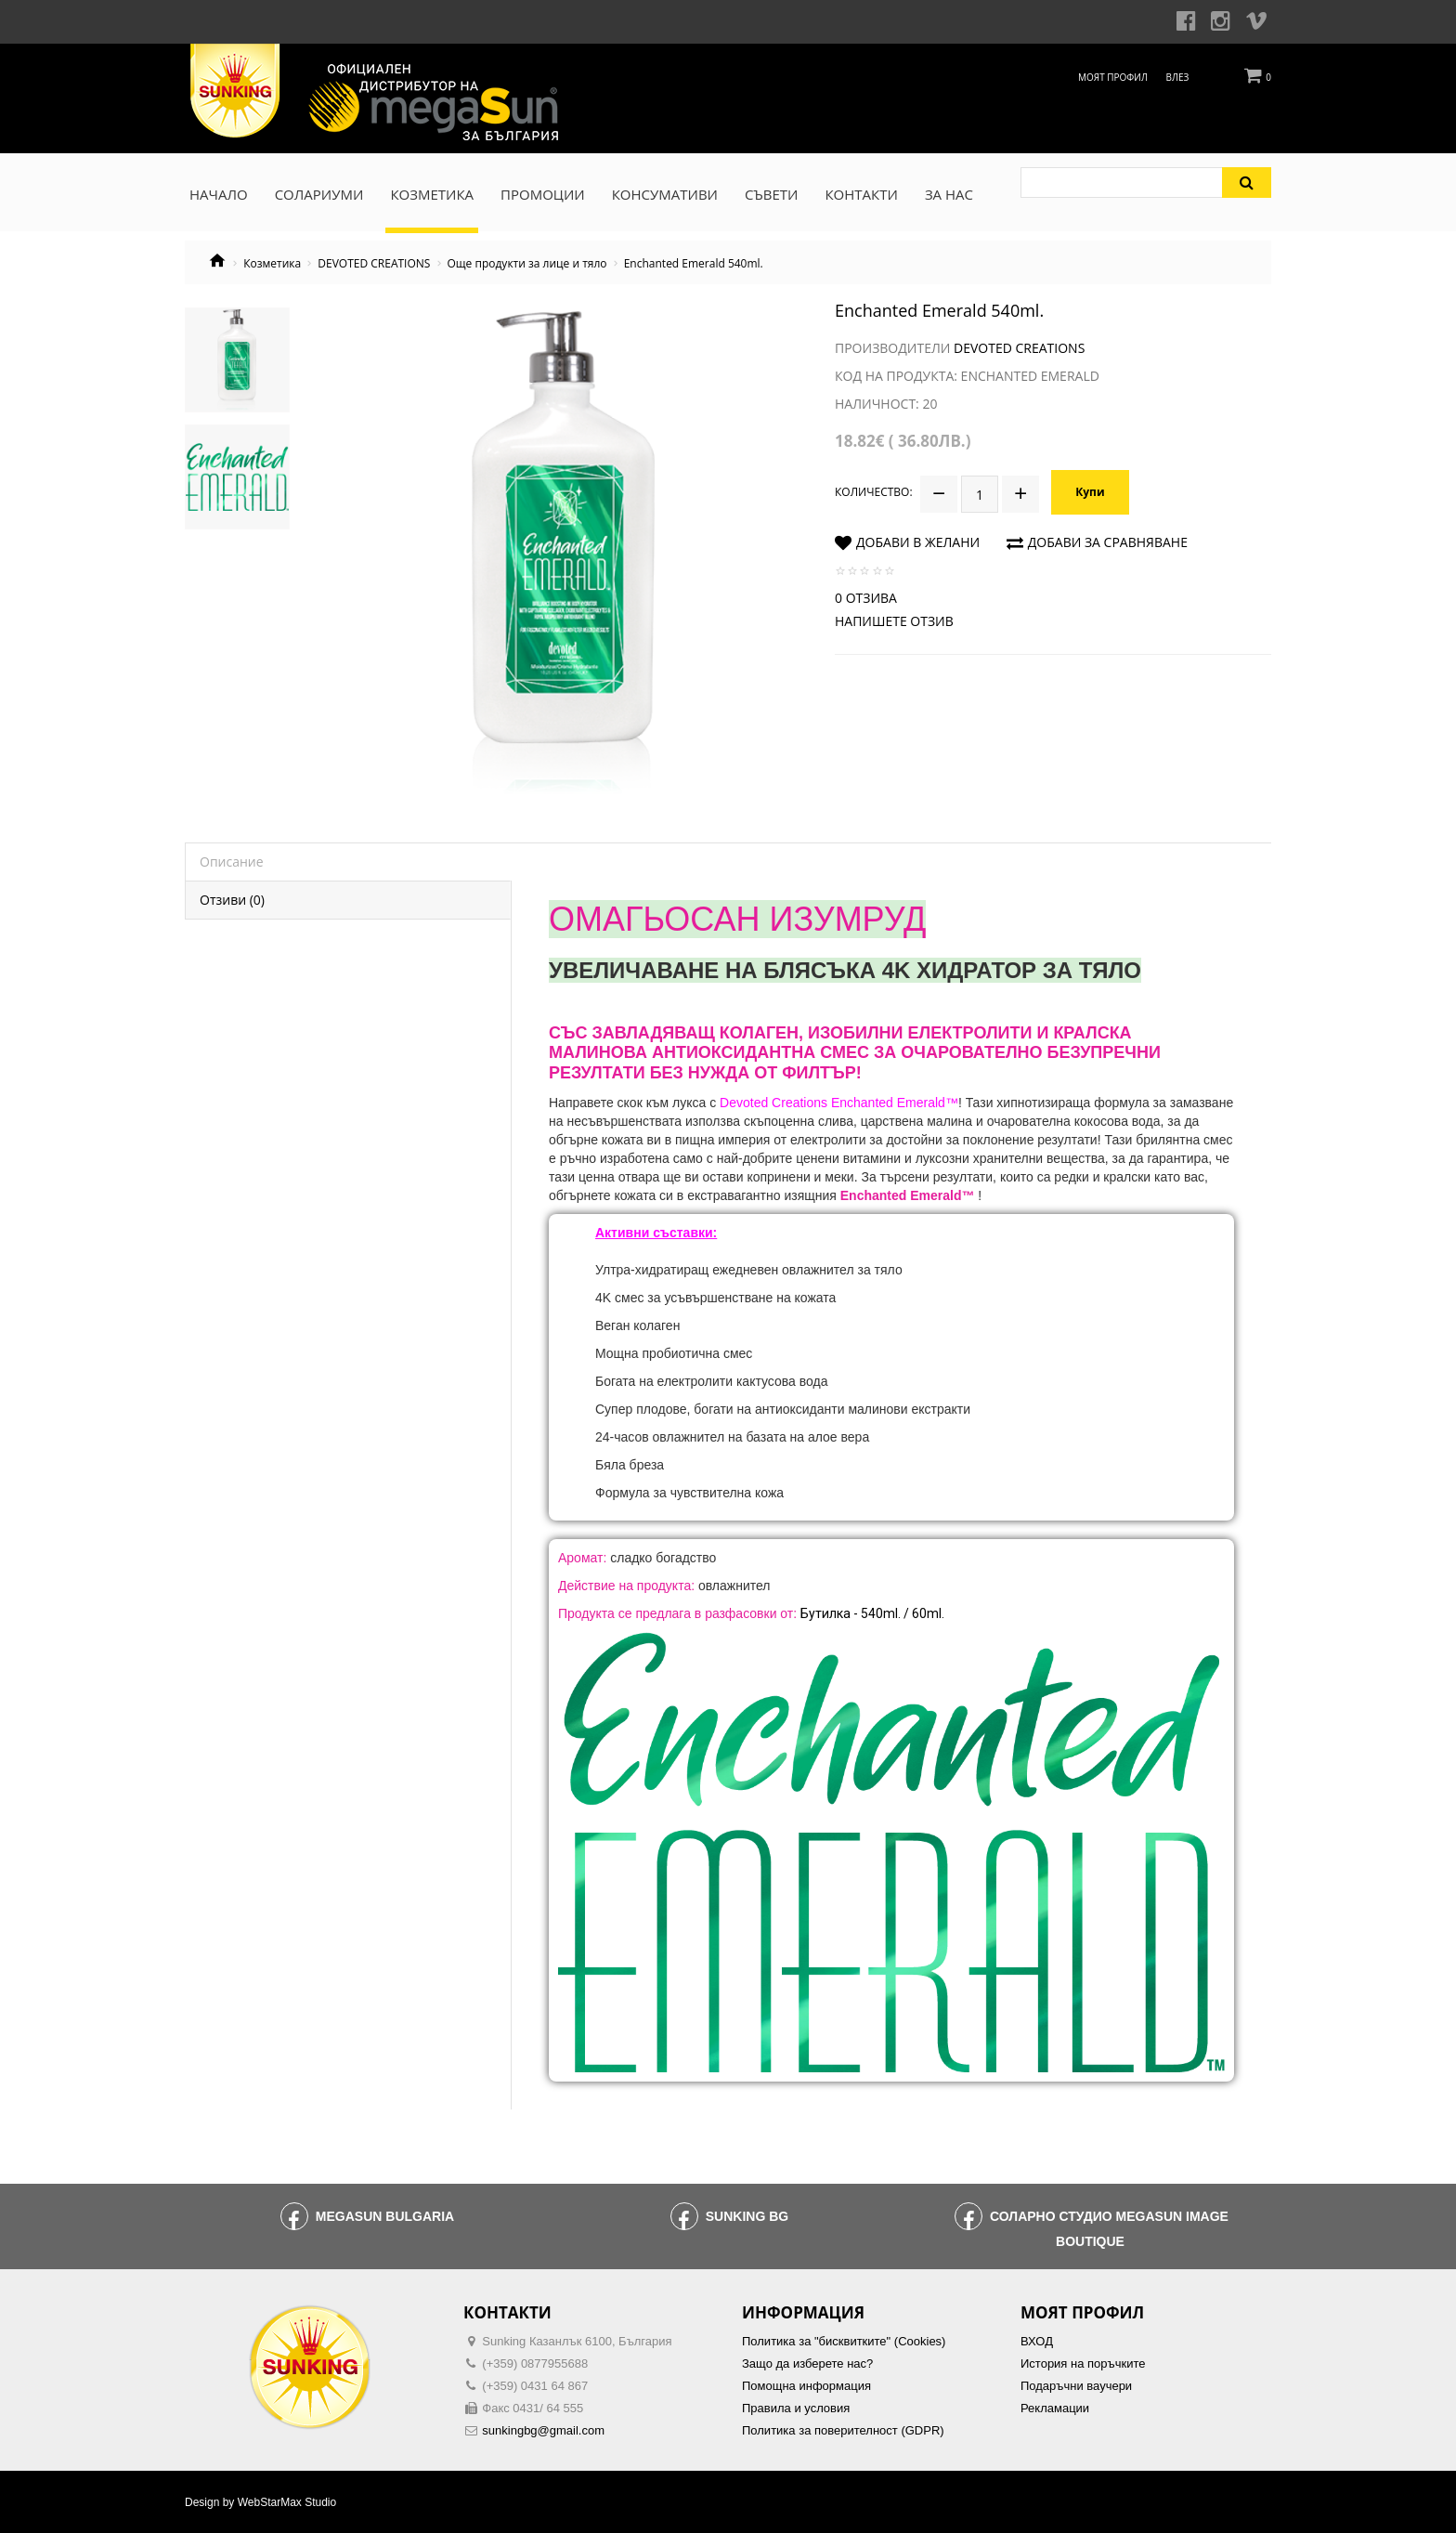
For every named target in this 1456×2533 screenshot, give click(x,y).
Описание (232, 861)
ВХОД (1036, 2341)
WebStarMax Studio (287, 2502)
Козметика (272, 263)
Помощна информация (806, 2386)
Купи (1089, 492)
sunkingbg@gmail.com (543, 2430)
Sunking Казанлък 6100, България (576, 2341)
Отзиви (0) (232, 899)
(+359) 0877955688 (535, 2363)
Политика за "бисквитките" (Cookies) (843, 2341)
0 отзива (866, 598)
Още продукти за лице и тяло (527, 263)
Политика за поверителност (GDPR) (843, 2430)
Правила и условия (796, 2408)
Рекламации (1054, 2408)
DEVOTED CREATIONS (374, 263)
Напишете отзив (894, 621)
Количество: (874, 492)
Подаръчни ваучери (1076, 2386)
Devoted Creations (1019, 348)
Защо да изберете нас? (807, 2363)
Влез (1178, 77)
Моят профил (1113, 77)
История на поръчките (1082, 2363)
